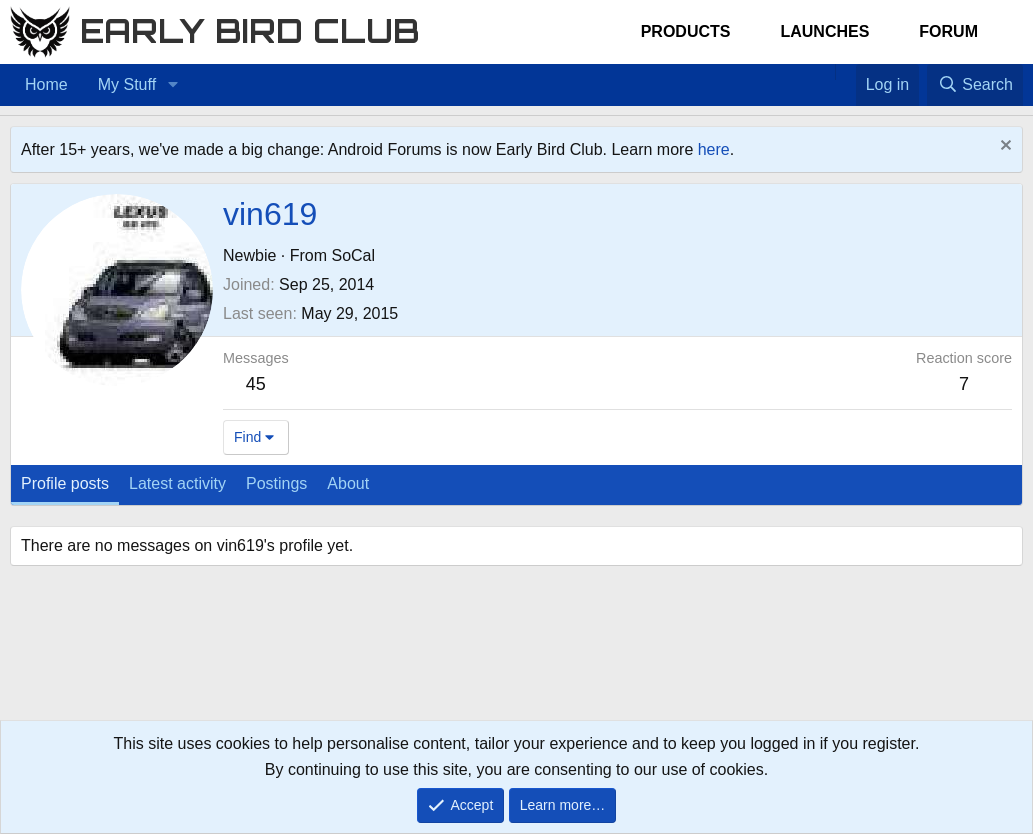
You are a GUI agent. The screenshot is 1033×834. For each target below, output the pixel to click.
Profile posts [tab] (65, 483)
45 (256, 384)
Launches (824, 31)
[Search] (975, 85)
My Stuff (127, 84)
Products (686, 31)
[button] (172, 85)
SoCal (353, 255)
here (714, 149)
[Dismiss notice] (1003, 147)
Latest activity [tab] (177, 483)
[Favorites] (845, 72)
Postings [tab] (276, 483)
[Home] (825, 72)
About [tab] (348, 483)
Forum (948, 31)
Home (46, 84)
